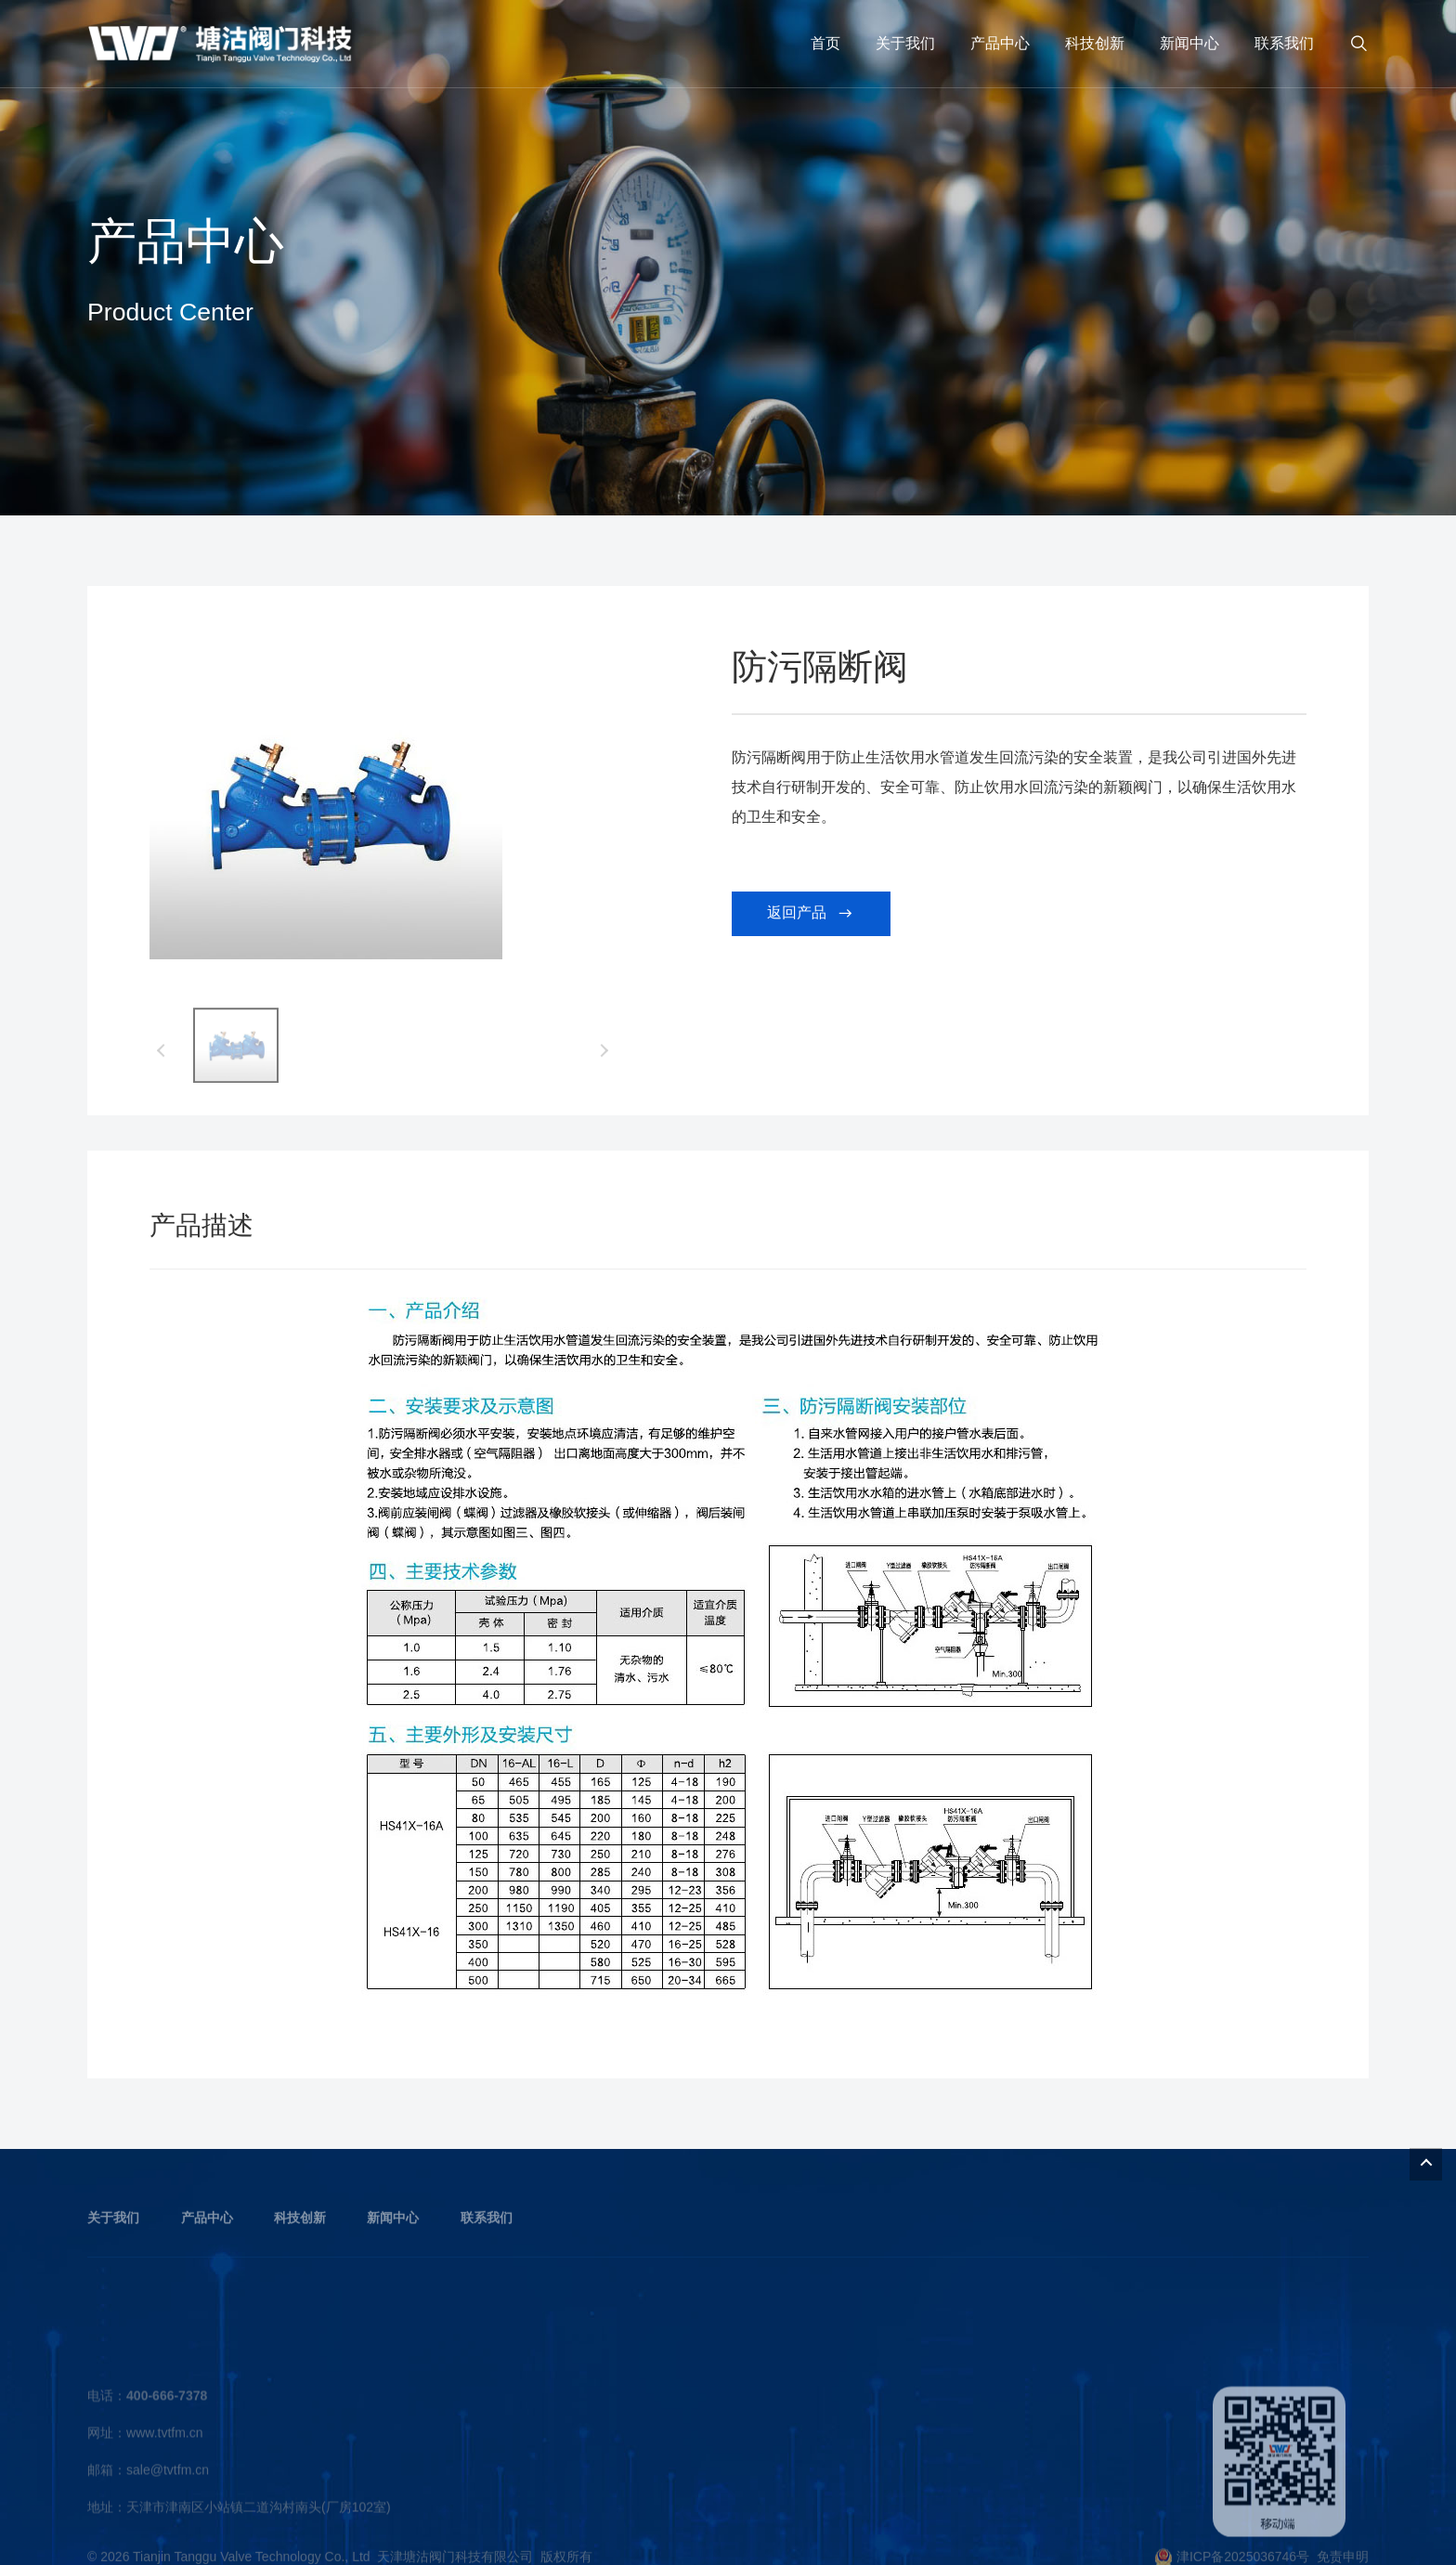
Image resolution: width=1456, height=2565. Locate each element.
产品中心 (1000, 43)
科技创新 (1094, 43)
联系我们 (1284, 43)
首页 (825, 43)
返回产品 (810, 922)
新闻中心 (1189, 43)
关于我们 (905, 43)
